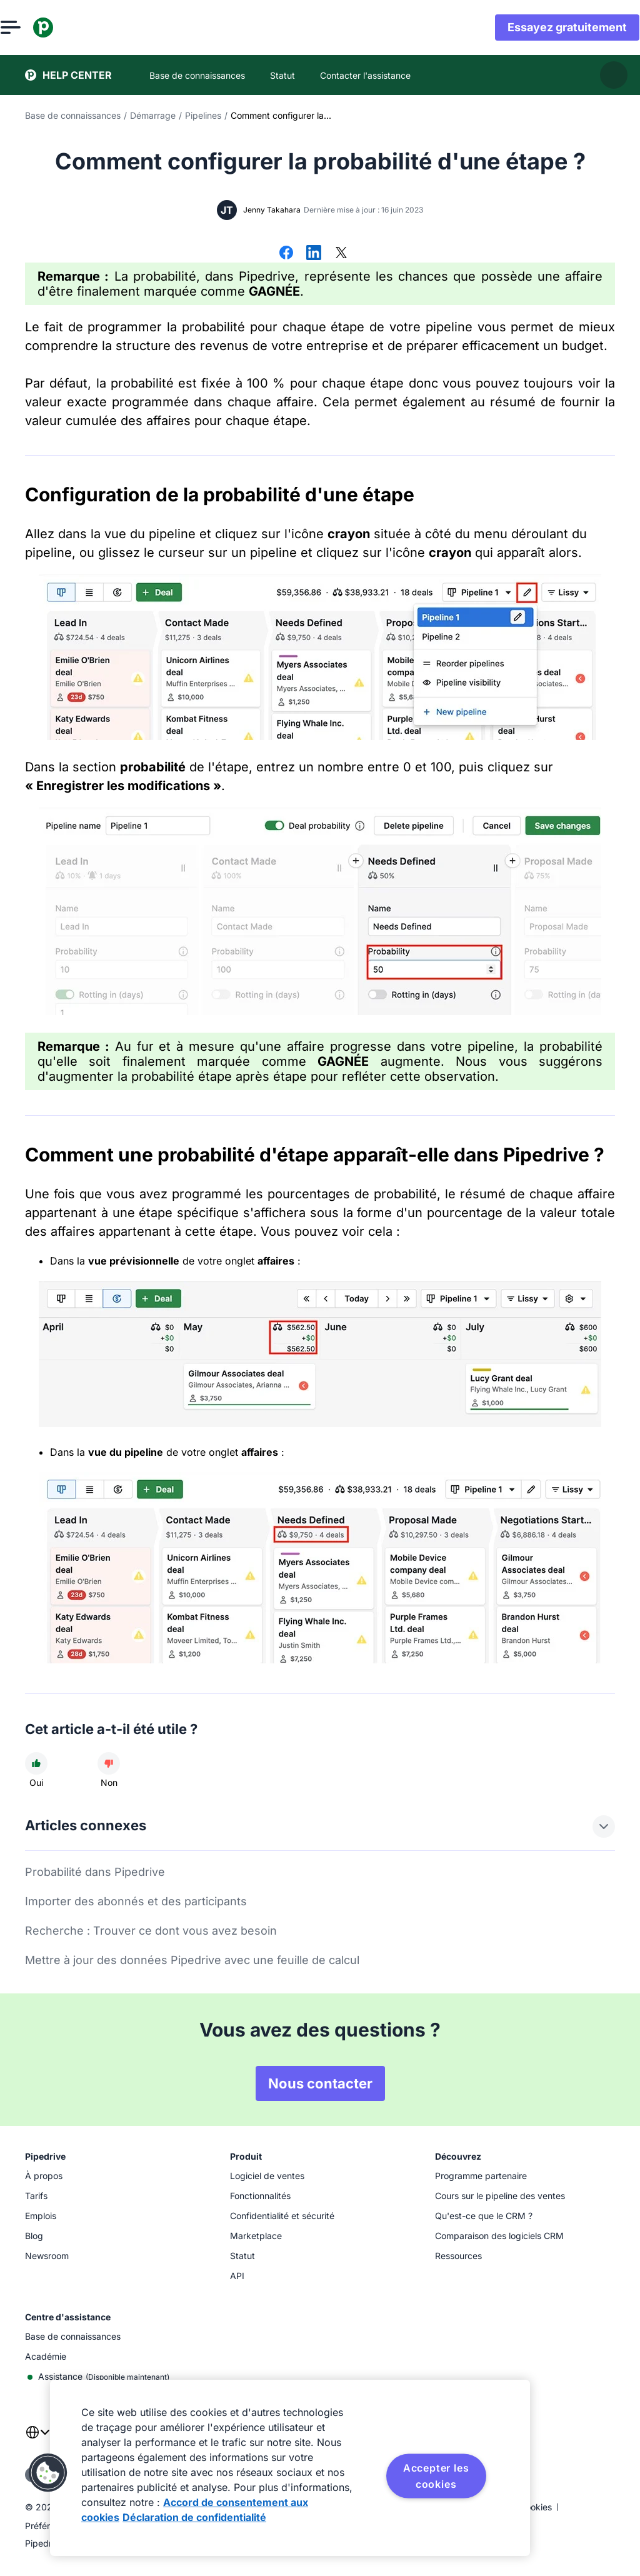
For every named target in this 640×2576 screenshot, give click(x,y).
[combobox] (37, 2439)
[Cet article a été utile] (36, 1763)
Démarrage (153, 115)
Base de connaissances (73, 115)
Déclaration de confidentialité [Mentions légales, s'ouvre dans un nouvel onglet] (194, 2517)
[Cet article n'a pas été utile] (109, 1763)
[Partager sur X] (341, 254)
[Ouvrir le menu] (35, 28)
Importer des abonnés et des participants (136, 1901)
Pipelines (203, 115)
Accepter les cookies (436, 2476)
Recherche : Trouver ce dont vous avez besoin (151, 1930)
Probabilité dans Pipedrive (95, 1871)
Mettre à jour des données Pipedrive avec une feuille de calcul (192, 1960)
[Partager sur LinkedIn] (313, 254)
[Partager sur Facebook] (286, 254)
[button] (48, 2473)
